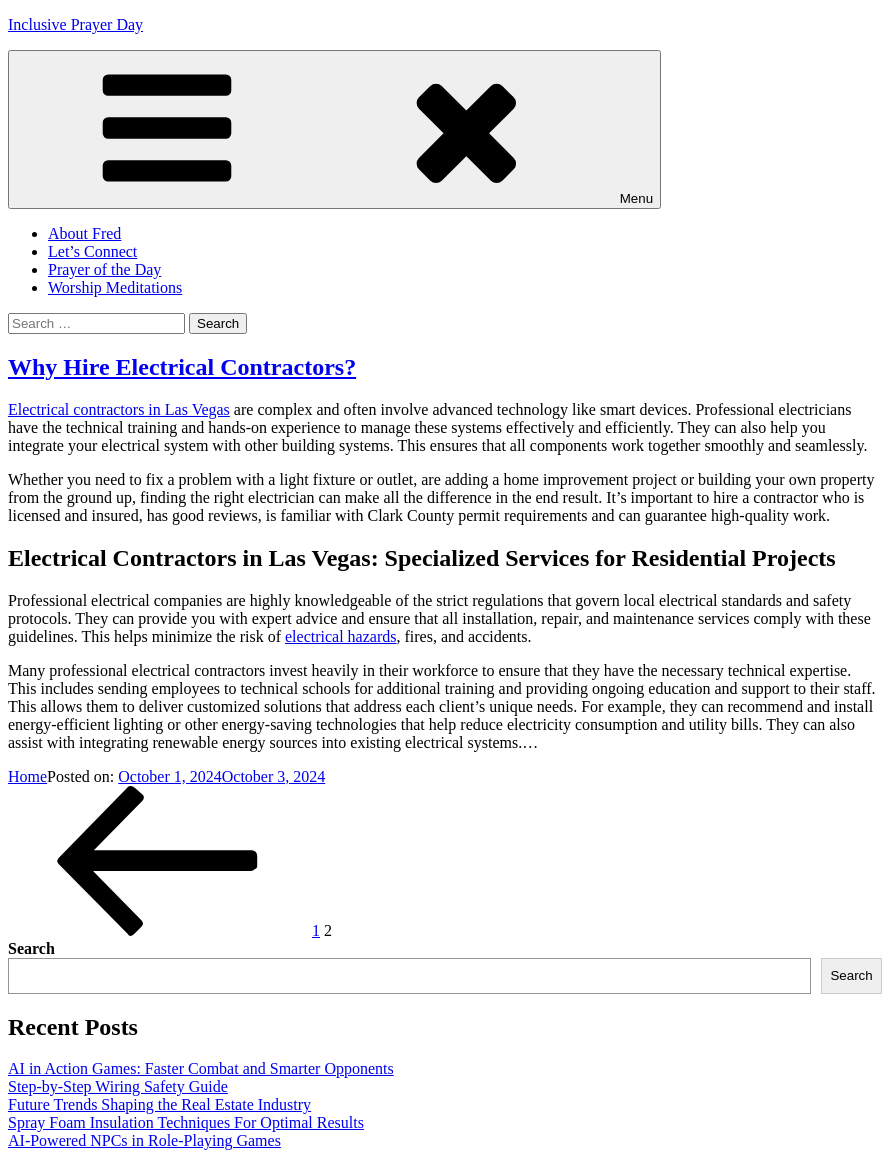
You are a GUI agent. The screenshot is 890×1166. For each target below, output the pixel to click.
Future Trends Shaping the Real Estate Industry (159, 1104)
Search (31, 948)
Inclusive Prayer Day (75, 24)
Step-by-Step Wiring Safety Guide (118, 1086)
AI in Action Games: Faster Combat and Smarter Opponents (201, 1068)
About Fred (84, 233)
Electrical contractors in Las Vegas (119, 409)
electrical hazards (340, 636)
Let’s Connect (92, 251)
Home (27, 776)
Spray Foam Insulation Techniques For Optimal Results (186, 1122)
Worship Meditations (115, 287)
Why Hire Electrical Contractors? (182, 367)
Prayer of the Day (104, 269)
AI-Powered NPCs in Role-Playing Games (144, 1140)
